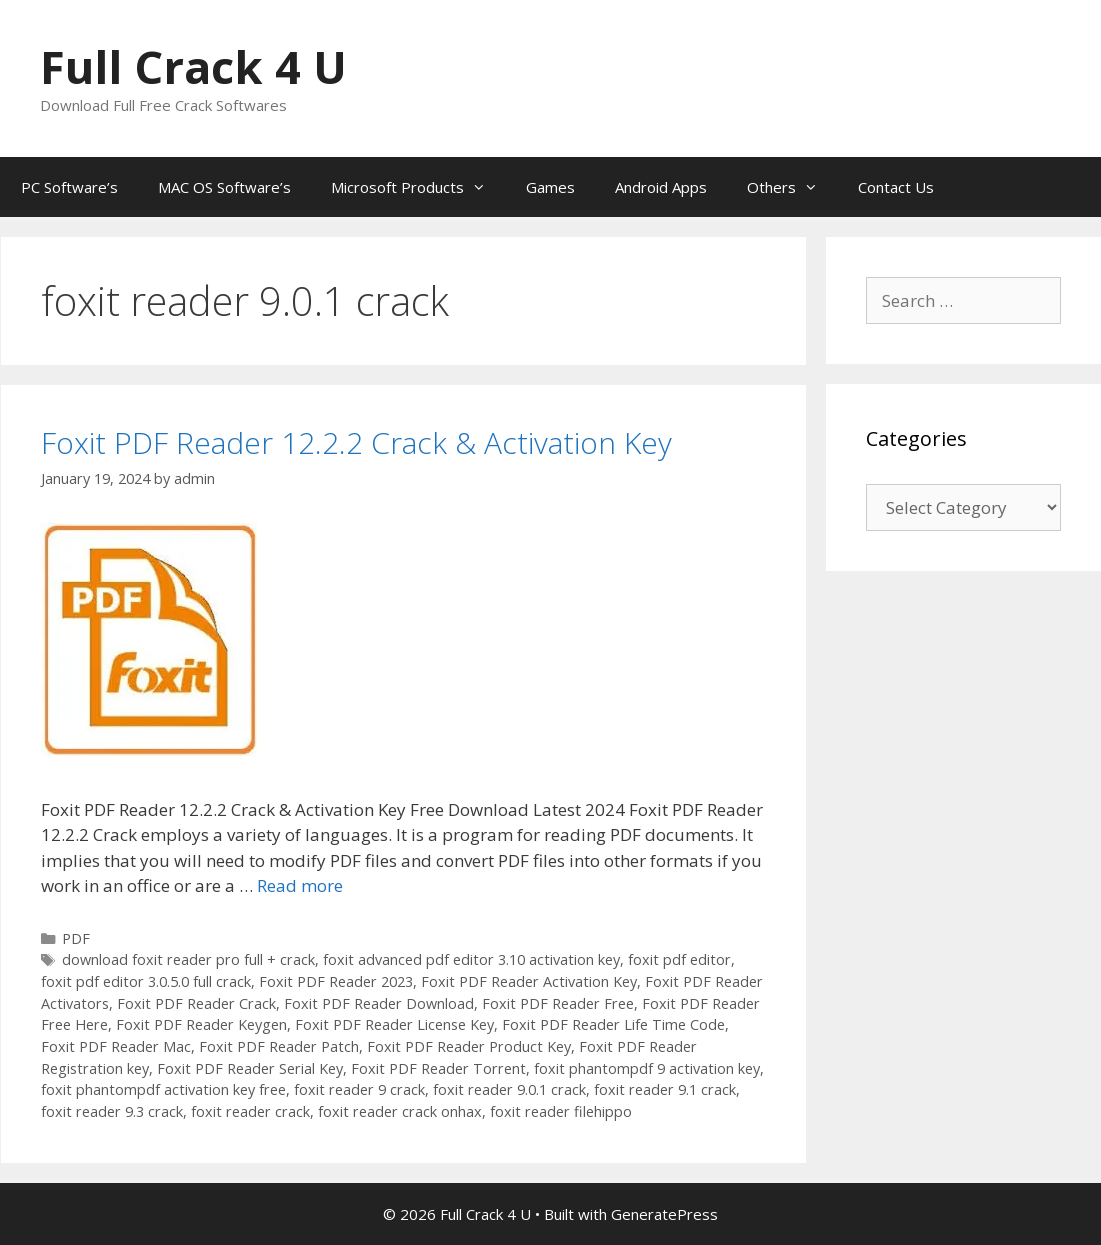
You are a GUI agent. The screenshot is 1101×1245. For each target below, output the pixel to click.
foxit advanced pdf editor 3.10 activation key (471, 959)
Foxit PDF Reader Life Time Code (613, 1024)
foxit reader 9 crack (359, 1089)
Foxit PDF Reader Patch (279, 1046)
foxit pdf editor (679, 959)
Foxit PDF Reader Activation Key (529, 981)
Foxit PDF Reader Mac (116, 1046)
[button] (149, 639)
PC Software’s (69, 187)
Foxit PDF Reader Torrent (438, 1068)
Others (792, 187)
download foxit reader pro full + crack (188, 959)
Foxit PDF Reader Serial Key (250, 1068)
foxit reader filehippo (561, 1111)
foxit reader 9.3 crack (112, 1111)
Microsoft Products (418, 187)
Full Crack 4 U (193, 66)
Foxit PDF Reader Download (379, 1003)
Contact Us (896, 187)
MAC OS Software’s (224, 187)
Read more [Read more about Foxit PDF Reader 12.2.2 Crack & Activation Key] (300, 885)
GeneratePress (664, 1214)
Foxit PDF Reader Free (558, 1003)
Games (550, 187)
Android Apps (661, 187)
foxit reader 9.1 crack (665, 1089)
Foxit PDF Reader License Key (394, 1024)
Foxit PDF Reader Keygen (201, 1024)
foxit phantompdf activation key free (163, 1089)
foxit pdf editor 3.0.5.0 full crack (146, 981)
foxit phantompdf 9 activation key (647, 1068)
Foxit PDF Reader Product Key (469, 1046)
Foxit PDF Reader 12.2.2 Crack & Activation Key (356, 442)
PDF (76, 938)
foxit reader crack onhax (400, 1111)
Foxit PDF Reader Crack (196, 1003)
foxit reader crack (250, 1111)
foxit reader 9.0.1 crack (509, 1089)
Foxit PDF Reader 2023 (336, 981)
